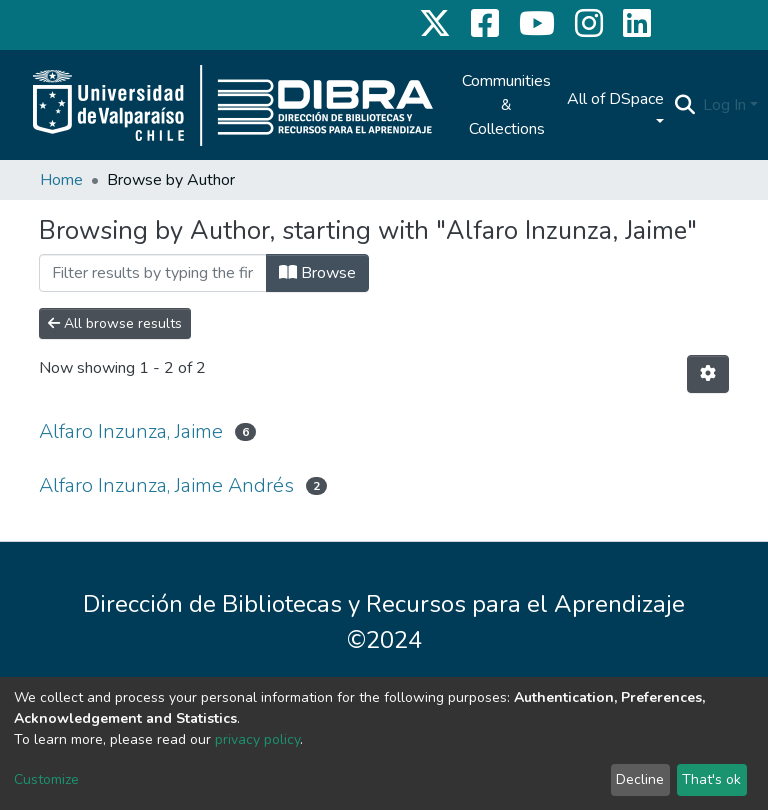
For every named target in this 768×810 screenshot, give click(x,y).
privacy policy (257, 739)
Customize (46, 779)
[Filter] (153, 273)
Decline (640, 779)
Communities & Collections (506, 105)
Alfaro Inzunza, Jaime (131, 431)
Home (61, 180)
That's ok (711, 779)
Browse (317, 273)
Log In (724, 105)
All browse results (115, 323)
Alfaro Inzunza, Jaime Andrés (166, 485)
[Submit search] (684, 105)
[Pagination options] (708, 374)
